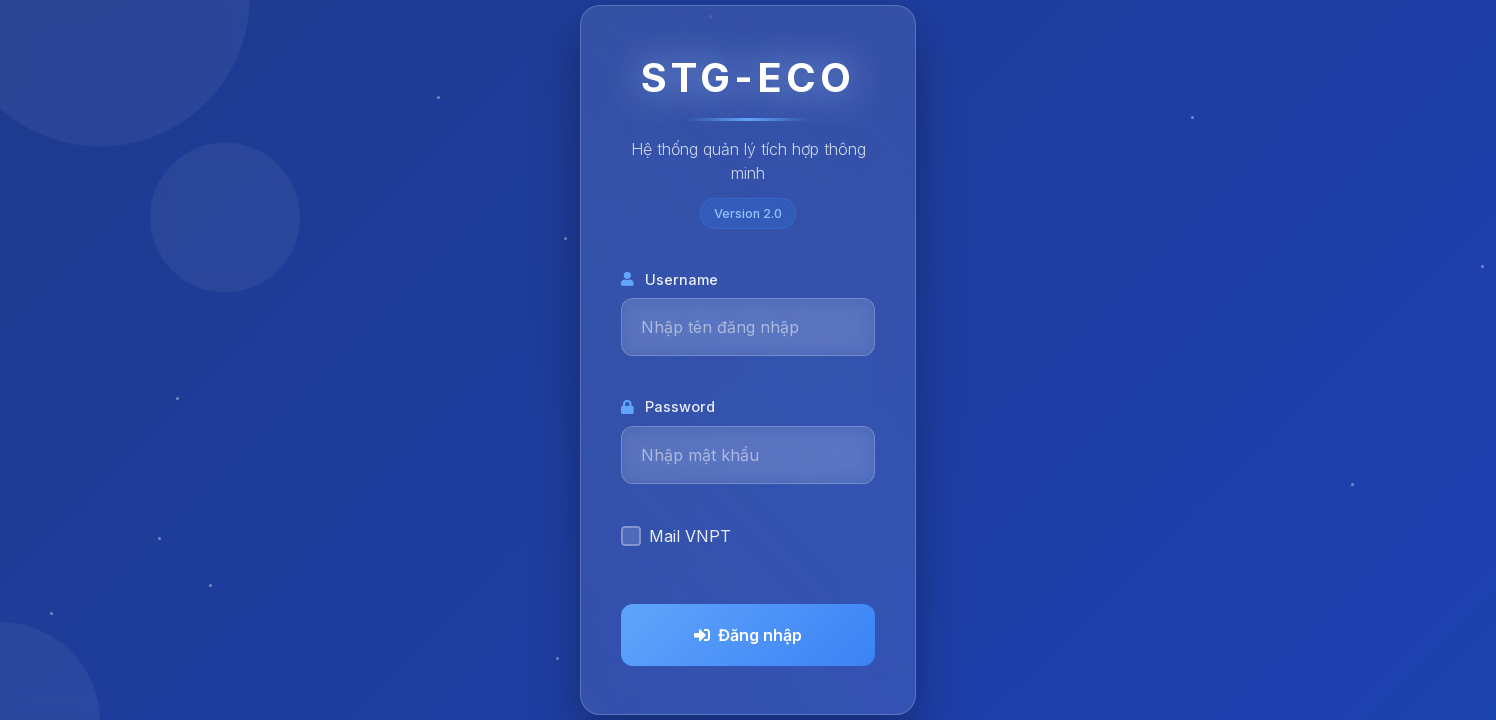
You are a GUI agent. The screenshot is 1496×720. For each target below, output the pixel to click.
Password (668, 406)
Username (669, 279)
